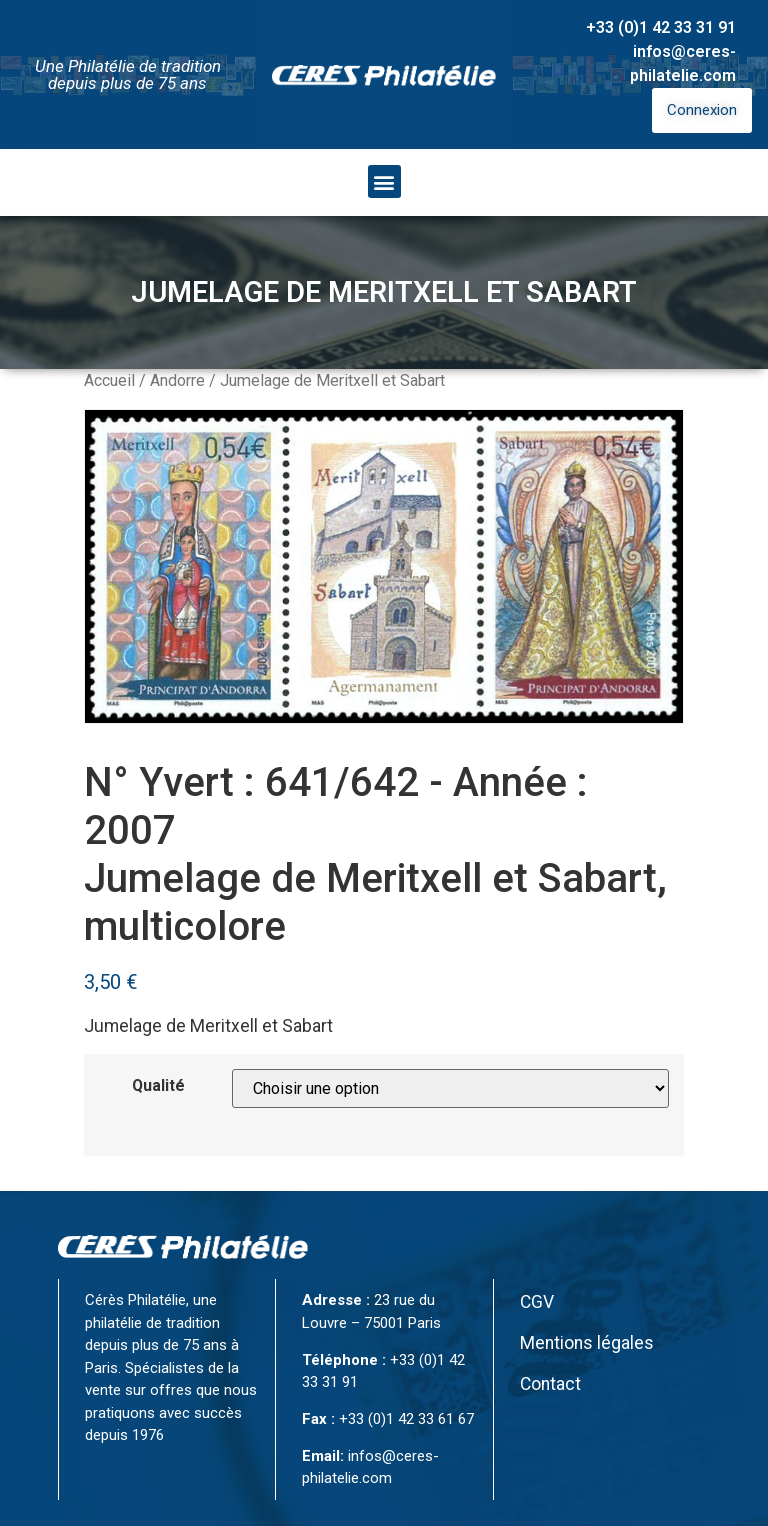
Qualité (158, 1086)
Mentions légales (587, 1343)
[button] (384, 181)
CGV (537, 1302)
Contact (550, 1384)
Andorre (177, 380)
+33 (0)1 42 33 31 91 (661, 27)
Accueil (109, 380)
